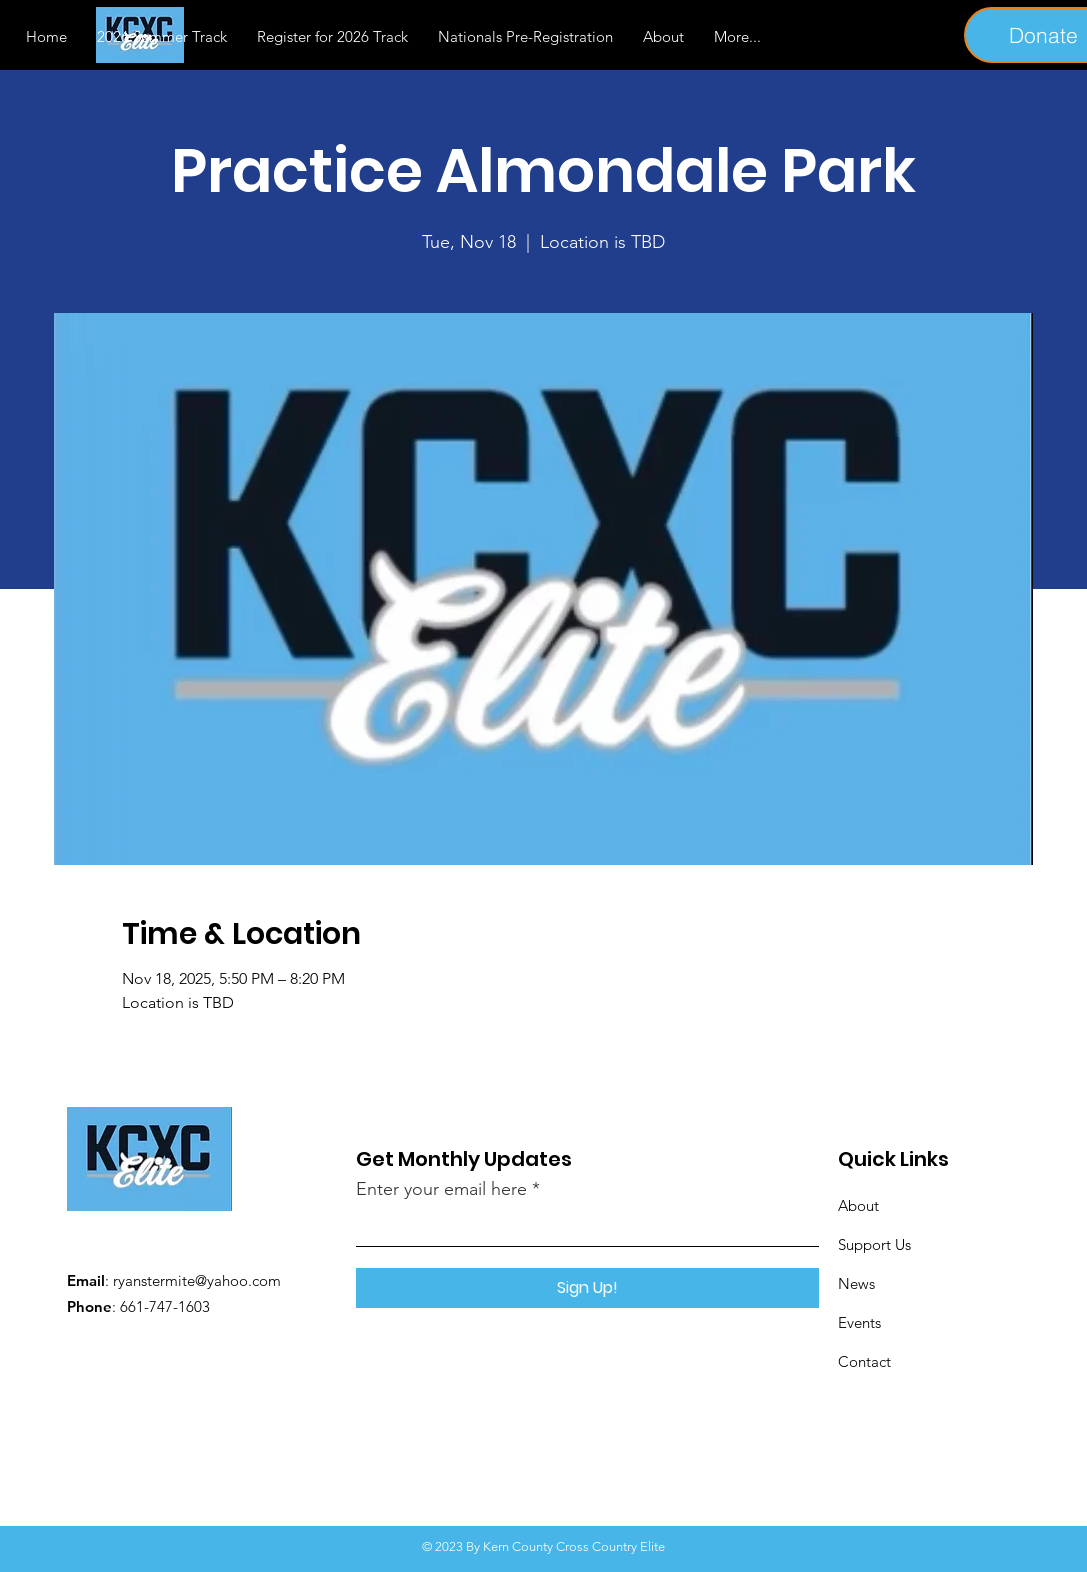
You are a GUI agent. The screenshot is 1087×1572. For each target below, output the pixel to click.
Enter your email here (441, 1189)
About (858, 1205)
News (856, 1283)
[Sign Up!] (587, 1288)
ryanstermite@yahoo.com (197, 1280)
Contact (864, 1361)
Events (859, 1322)
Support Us (874, 1244)
